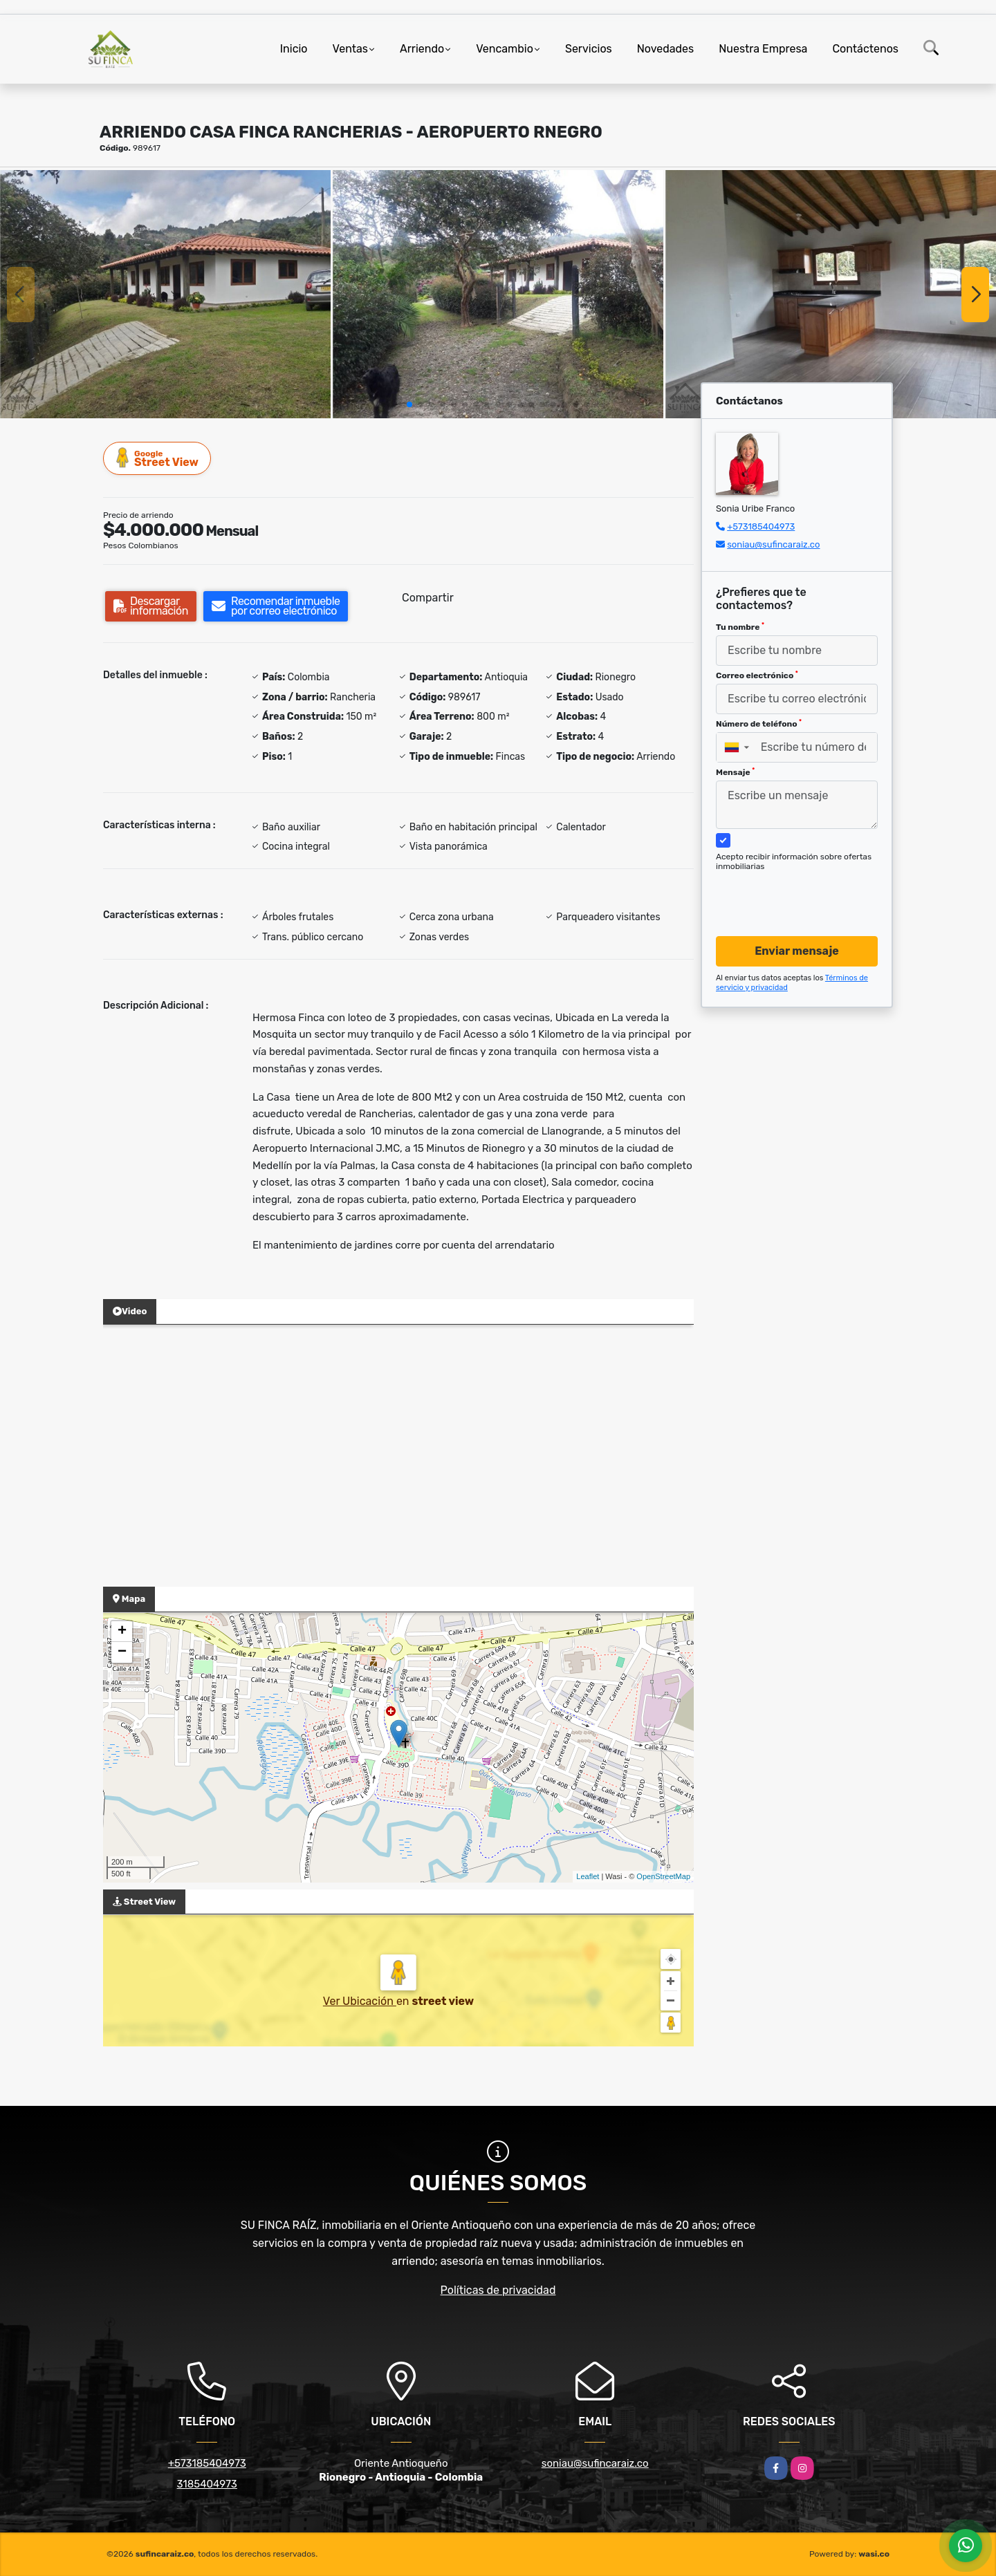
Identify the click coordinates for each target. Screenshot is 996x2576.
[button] (409, 404)
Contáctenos (865, 48)
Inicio (294, 48)
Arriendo (422, 48)
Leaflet (587, 1876)
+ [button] (122, 1631)
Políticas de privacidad (498, 2290)
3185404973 (207, 2484)
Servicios (588, 48)
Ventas (350, 48)
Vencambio (504, 48)
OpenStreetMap (663, 1876)
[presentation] (791, 890)
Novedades (665, 48)
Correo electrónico (757, 675)
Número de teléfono (759, 723)
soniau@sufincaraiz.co (773, 544)
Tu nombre (740, 627)
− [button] (122, 1652)
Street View (157, 458)
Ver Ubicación (359, 2001)
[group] (165, 294)
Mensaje (735, 772)
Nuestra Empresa (763, 48)
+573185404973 (761, 526)
